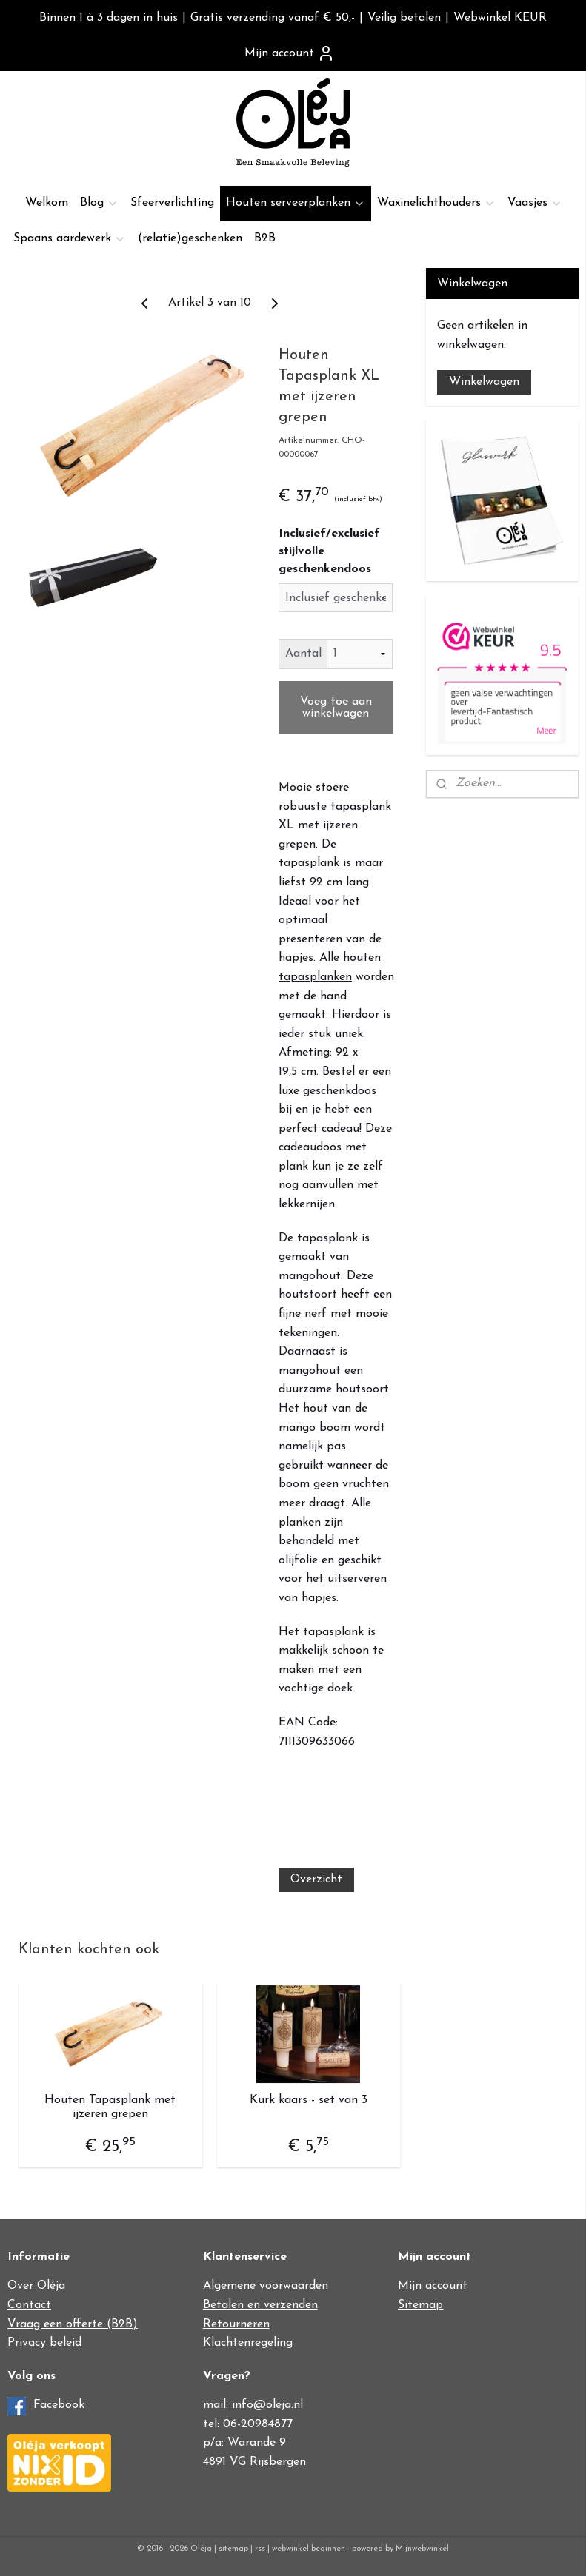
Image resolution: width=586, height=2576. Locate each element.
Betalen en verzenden (260, 2305)
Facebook (58, 2405)
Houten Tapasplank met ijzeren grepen (110, 2107)
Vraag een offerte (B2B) (72, 2324)
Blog (99, 203)
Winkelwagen (484, 382)
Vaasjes (534, 203)
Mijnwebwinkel (422, 2549)
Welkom (46, 203)
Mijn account (289, 53)
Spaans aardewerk (69, 238)
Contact (29, 2305)
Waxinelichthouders (436, 203)
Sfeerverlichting (172, 203)
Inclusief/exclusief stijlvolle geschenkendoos (329, 551)
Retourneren (236, 2324)
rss (260, 2549)
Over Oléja (36, 2286)
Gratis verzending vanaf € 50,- (272, 18)
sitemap (233, 2549)
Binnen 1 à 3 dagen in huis (108, 18)
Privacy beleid (44, 2343)
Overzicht (316, 1879)
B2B (265, 238)
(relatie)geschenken (190, 238)
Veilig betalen (404, 18)
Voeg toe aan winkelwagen (336, 708)
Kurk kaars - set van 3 (308, 2100)
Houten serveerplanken (295, 203)
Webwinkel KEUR (500, 18)
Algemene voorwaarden (265, 2286)
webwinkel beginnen (308, 2549)
